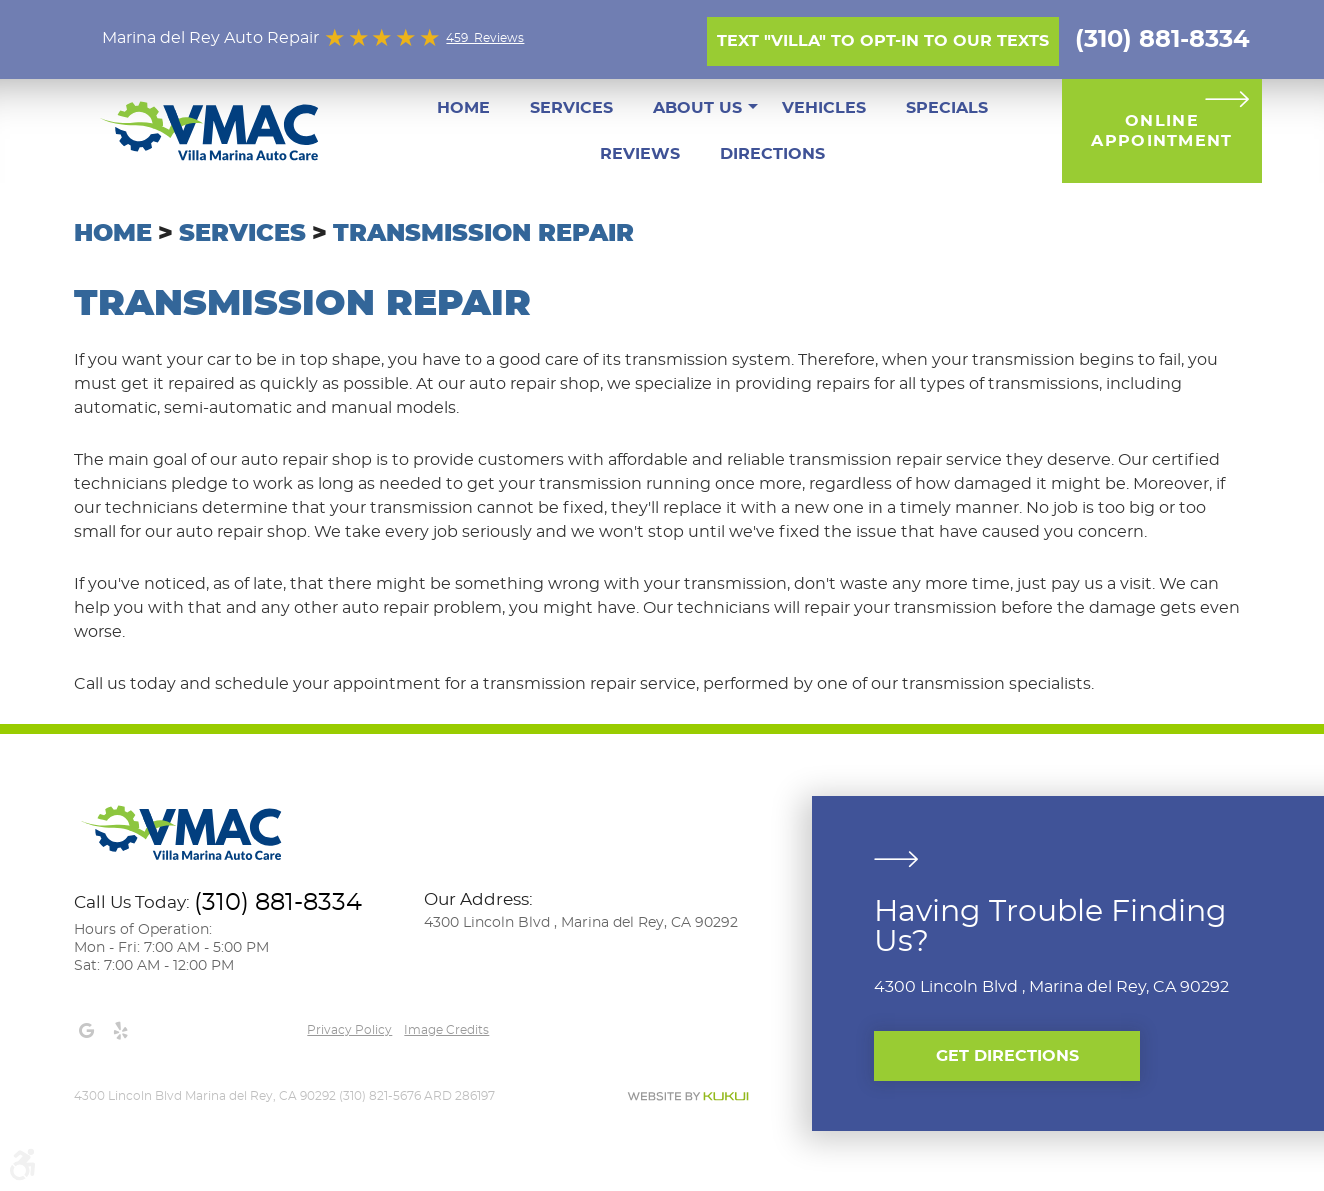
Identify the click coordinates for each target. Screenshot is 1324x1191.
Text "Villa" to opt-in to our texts (883, 41)
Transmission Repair (483, 234)
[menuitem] (463, 108)
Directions (772, 154)
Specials (947, 108)
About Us (697, 108)
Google (86, 1031)
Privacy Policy (349, 1030)
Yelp (120, 1031)
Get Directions (1007, 1056)
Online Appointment (1161, 131)
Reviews (640, 154)
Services (571, 108)
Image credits (446, 1030)
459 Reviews (485, 38)
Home (463, 108)
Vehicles (824, 108)
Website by (688, 1096)
